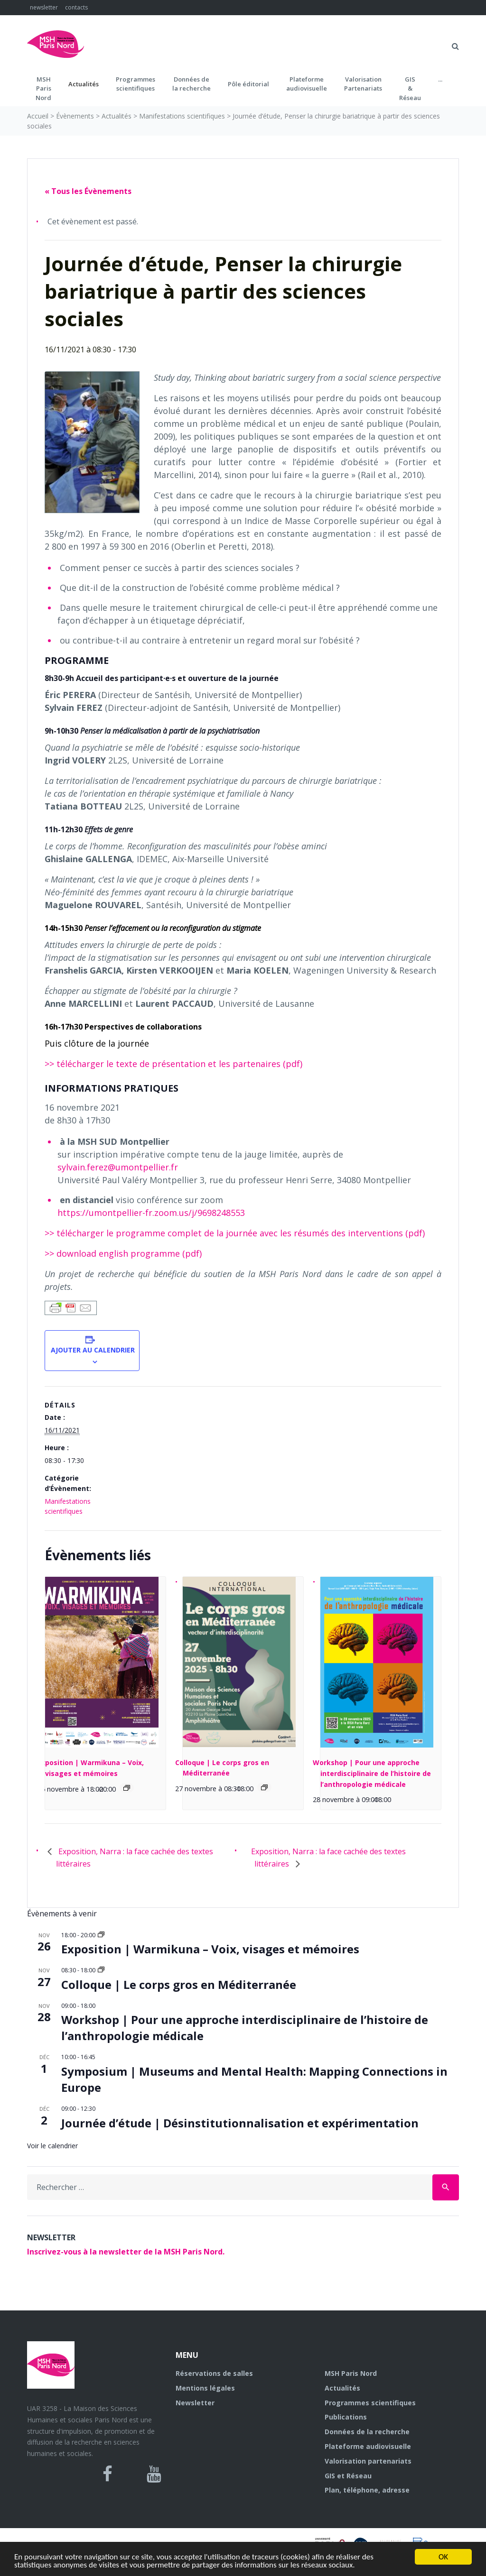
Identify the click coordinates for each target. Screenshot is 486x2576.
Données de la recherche (367, 2431)
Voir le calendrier (52, 2145)
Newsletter (195, 2402)
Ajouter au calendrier (92, 1349)
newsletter (44, 7)
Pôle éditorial (248, 84)
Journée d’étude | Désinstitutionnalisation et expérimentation (240, 2123)
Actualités (83, 84)
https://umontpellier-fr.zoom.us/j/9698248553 (151, 1212)
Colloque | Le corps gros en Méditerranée (178, 1984)
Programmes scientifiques (135, 84)
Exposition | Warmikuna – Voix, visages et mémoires (210, 1949)
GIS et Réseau (348, 2475)
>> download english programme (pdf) (123, 1253)
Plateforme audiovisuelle (368, 2446)
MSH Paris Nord (351, 2373)
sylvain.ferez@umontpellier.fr (117, 1167)
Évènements (75, 115)
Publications (346, 2416)
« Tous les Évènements (88, 191)
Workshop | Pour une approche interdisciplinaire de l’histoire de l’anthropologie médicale (372, 1773)
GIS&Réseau (410, 88)
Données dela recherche (191, 84)
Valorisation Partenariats (363, 84)
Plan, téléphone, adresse (367, 2489)
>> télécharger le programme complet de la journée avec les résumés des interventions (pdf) (235, 1233)
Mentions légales (205, 2387)
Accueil (37, 115)
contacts (76, 7)
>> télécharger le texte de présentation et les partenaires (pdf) (173, 1063)
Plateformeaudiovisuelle (306, 84)
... (440, 79)
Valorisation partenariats (368, 2461)
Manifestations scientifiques (182, 115)
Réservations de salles (214, 2373)
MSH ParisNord (43, 88)
